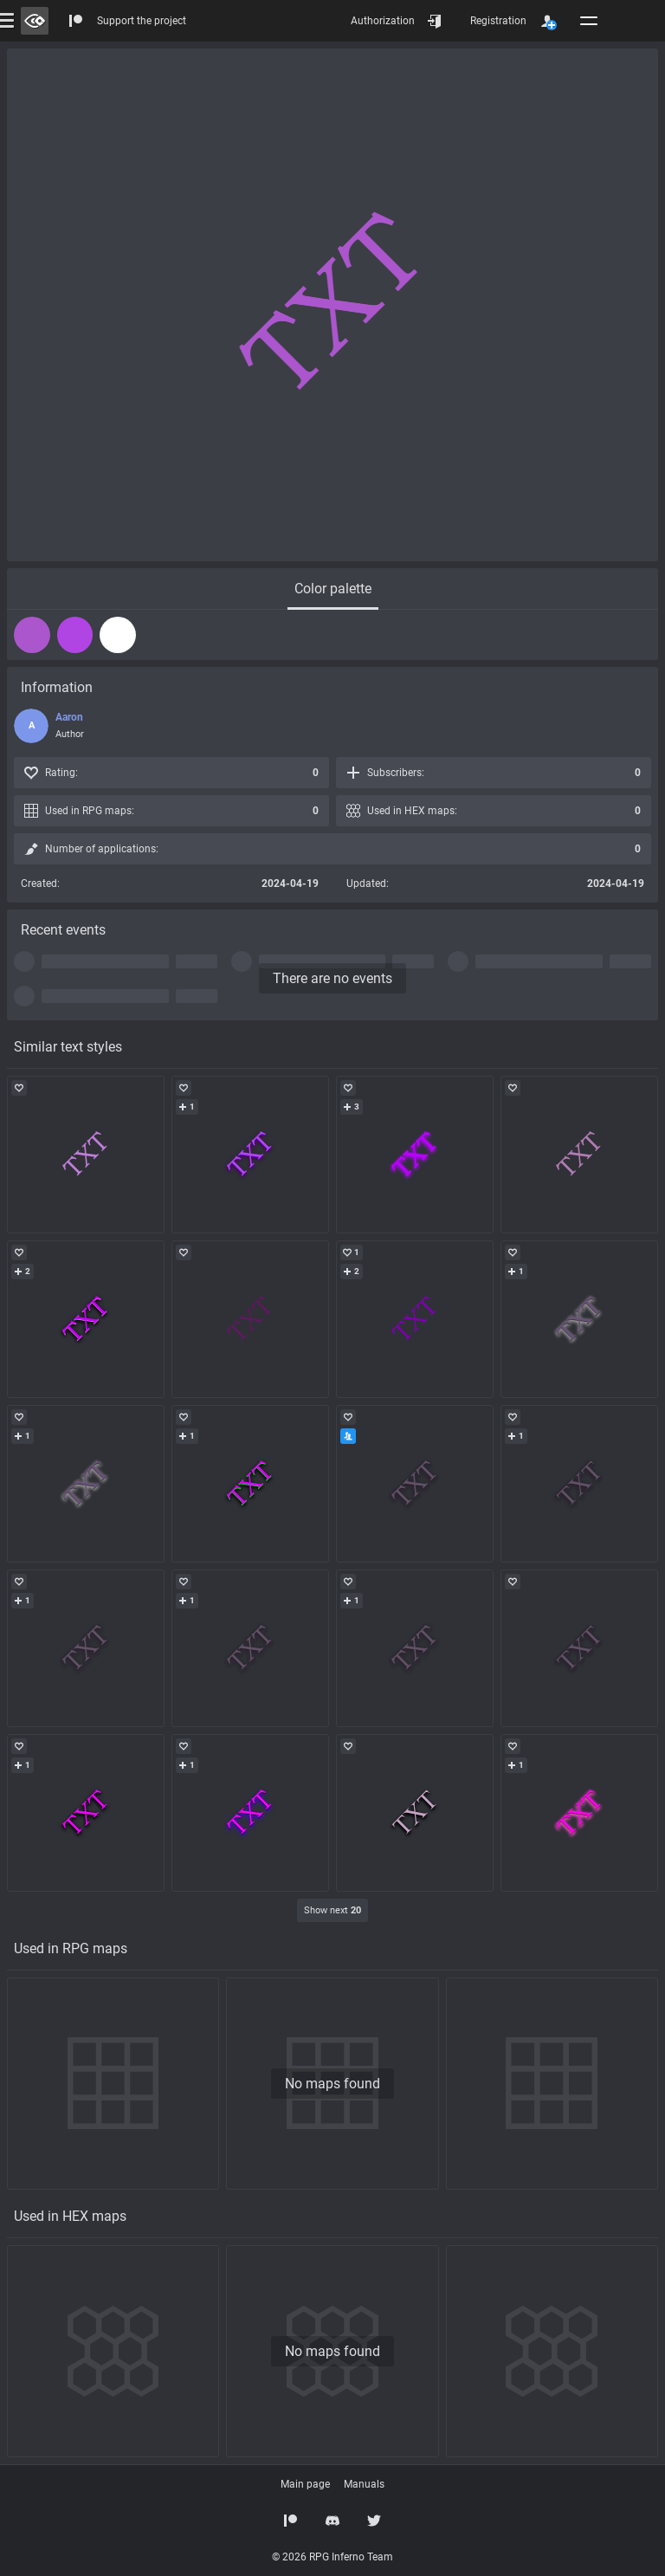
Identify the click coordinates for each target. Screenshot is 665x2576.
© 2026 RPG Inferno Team (332, 2557)
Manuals (364, 2484)
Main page (305, 2484)
